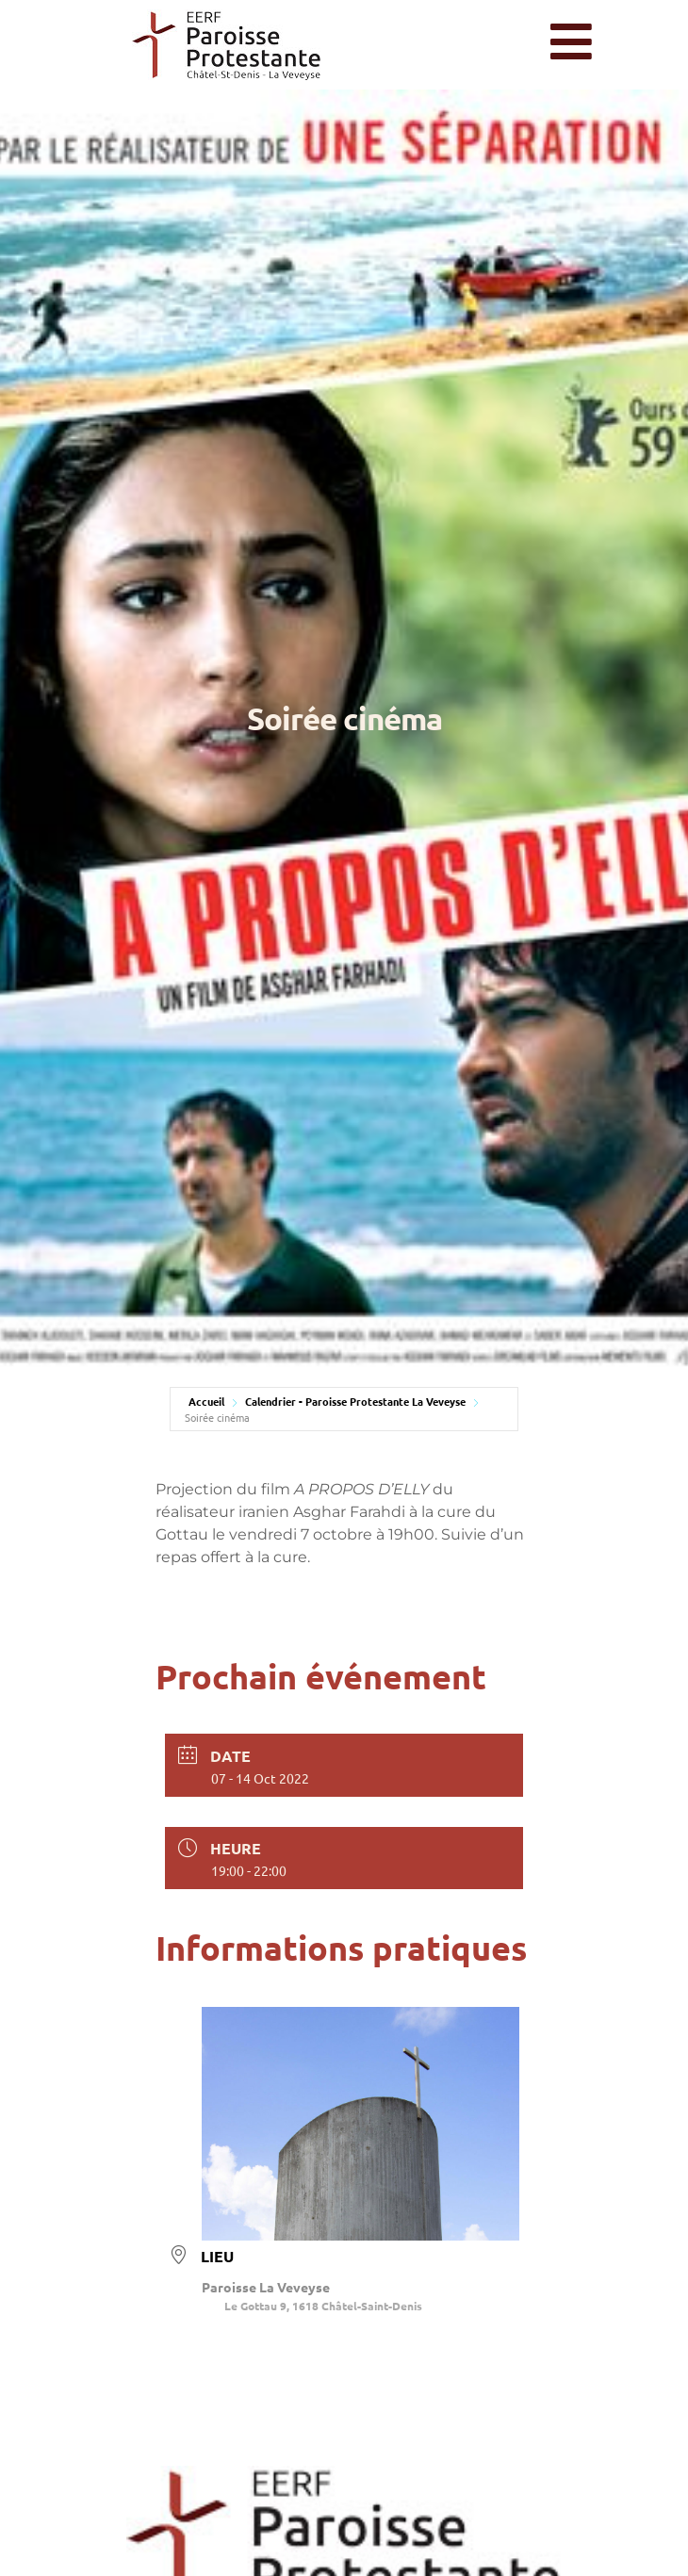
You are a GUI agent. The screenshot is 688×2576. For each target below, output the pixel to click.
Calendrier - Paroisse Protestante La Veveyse (355, 1401)
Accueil (206, 1401)
